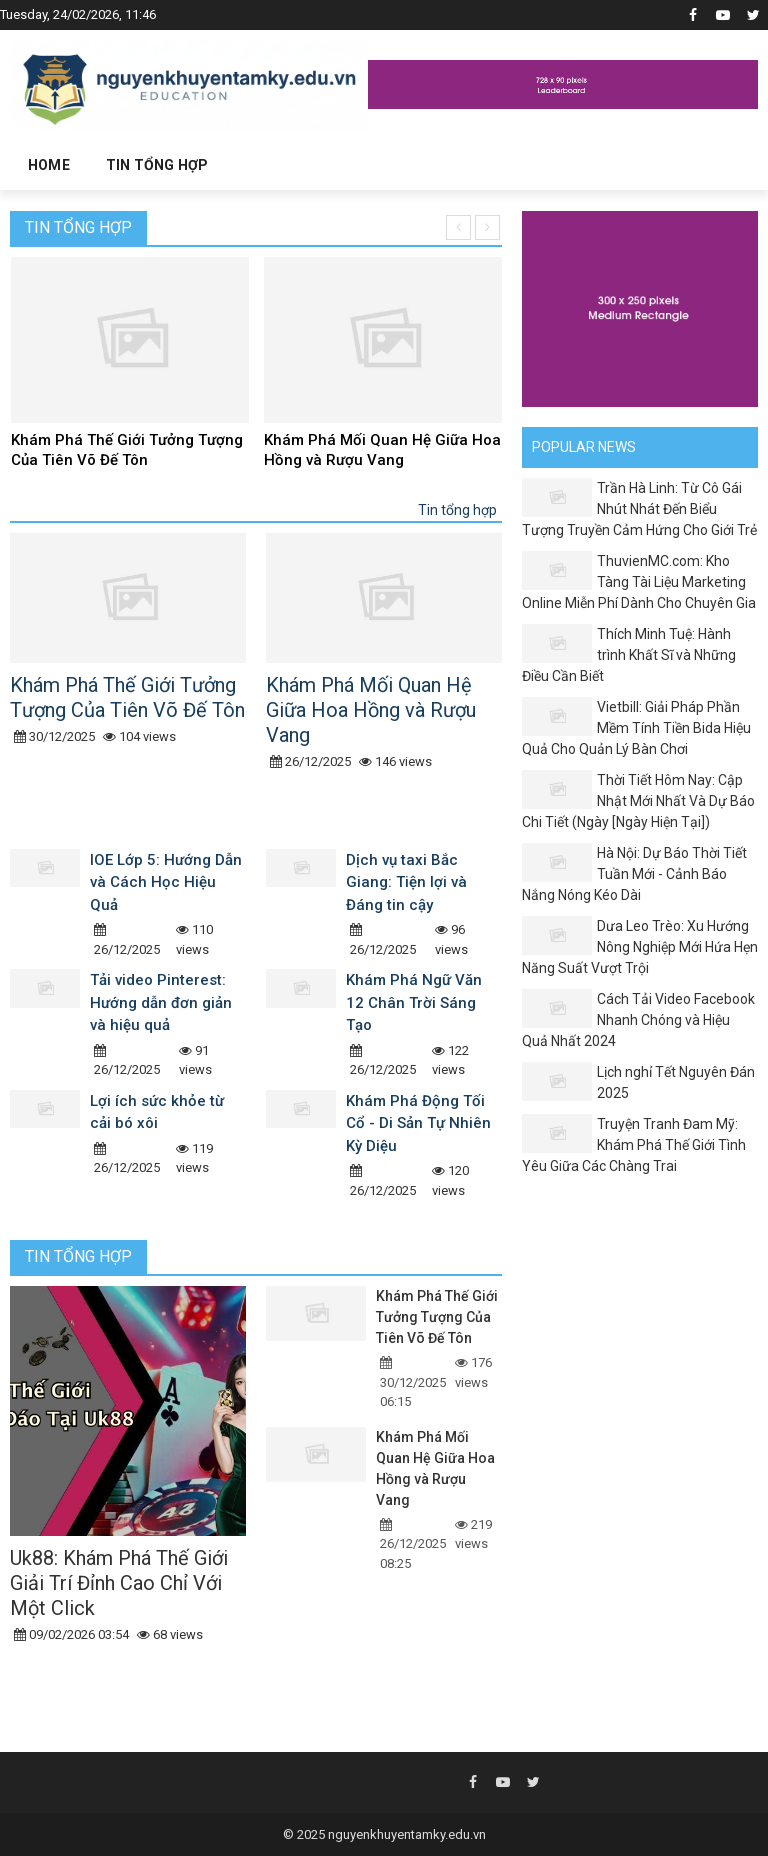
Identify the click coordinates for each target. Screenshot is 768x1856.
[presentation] (458, 227)
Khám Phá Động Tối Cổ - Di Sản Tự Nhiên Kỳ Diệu (418, 1123)
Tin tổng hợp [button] (157, 165)
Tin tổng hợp (78, 227)
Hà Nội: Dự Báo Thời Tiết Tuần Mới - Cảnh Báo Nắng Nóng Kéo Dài (634, 874)
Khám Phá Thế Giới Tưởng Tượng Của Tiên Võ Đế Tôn (127, 450)
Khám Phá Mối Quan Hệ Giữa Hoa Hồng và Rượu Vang (382, 450)
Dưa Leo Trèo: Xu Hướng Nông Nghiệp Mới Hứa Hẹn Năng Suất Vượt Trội (640, 947)
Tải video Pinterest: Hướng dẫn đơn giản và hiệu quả (161, 1002)
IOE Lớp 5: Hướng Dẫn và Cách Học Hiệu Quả (166, 882)
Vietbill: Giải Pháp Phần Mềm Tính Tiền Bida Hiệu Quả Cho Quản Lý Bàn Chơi (636, 728)
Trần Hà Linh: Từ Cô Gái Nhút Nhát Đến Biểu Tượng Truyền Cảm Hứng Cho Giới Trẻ (639, 509)
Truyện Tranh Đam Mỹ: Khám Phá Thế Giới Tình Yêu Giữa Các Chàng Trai (634, 1145)
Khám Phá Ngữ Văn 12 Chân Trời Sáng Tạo (414, 1002)
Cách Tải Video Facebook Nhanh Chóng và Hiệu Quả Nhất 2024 (638, 1020)
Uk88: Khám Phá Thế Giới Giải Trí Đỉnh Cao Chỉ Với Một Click (119, 1583)
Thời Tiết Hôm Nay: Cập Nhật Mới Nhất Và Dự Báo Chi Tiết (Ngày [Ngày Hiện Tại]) (638, 801)
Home (49, 165)
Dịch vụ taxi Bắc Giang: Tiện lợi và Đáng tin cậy (406, 882)
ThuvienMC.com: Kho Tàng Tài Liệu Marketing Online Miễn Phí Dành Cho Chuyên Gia (639, 582)
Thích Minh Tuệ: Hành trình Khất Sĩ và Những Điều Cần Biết (629, 655)
